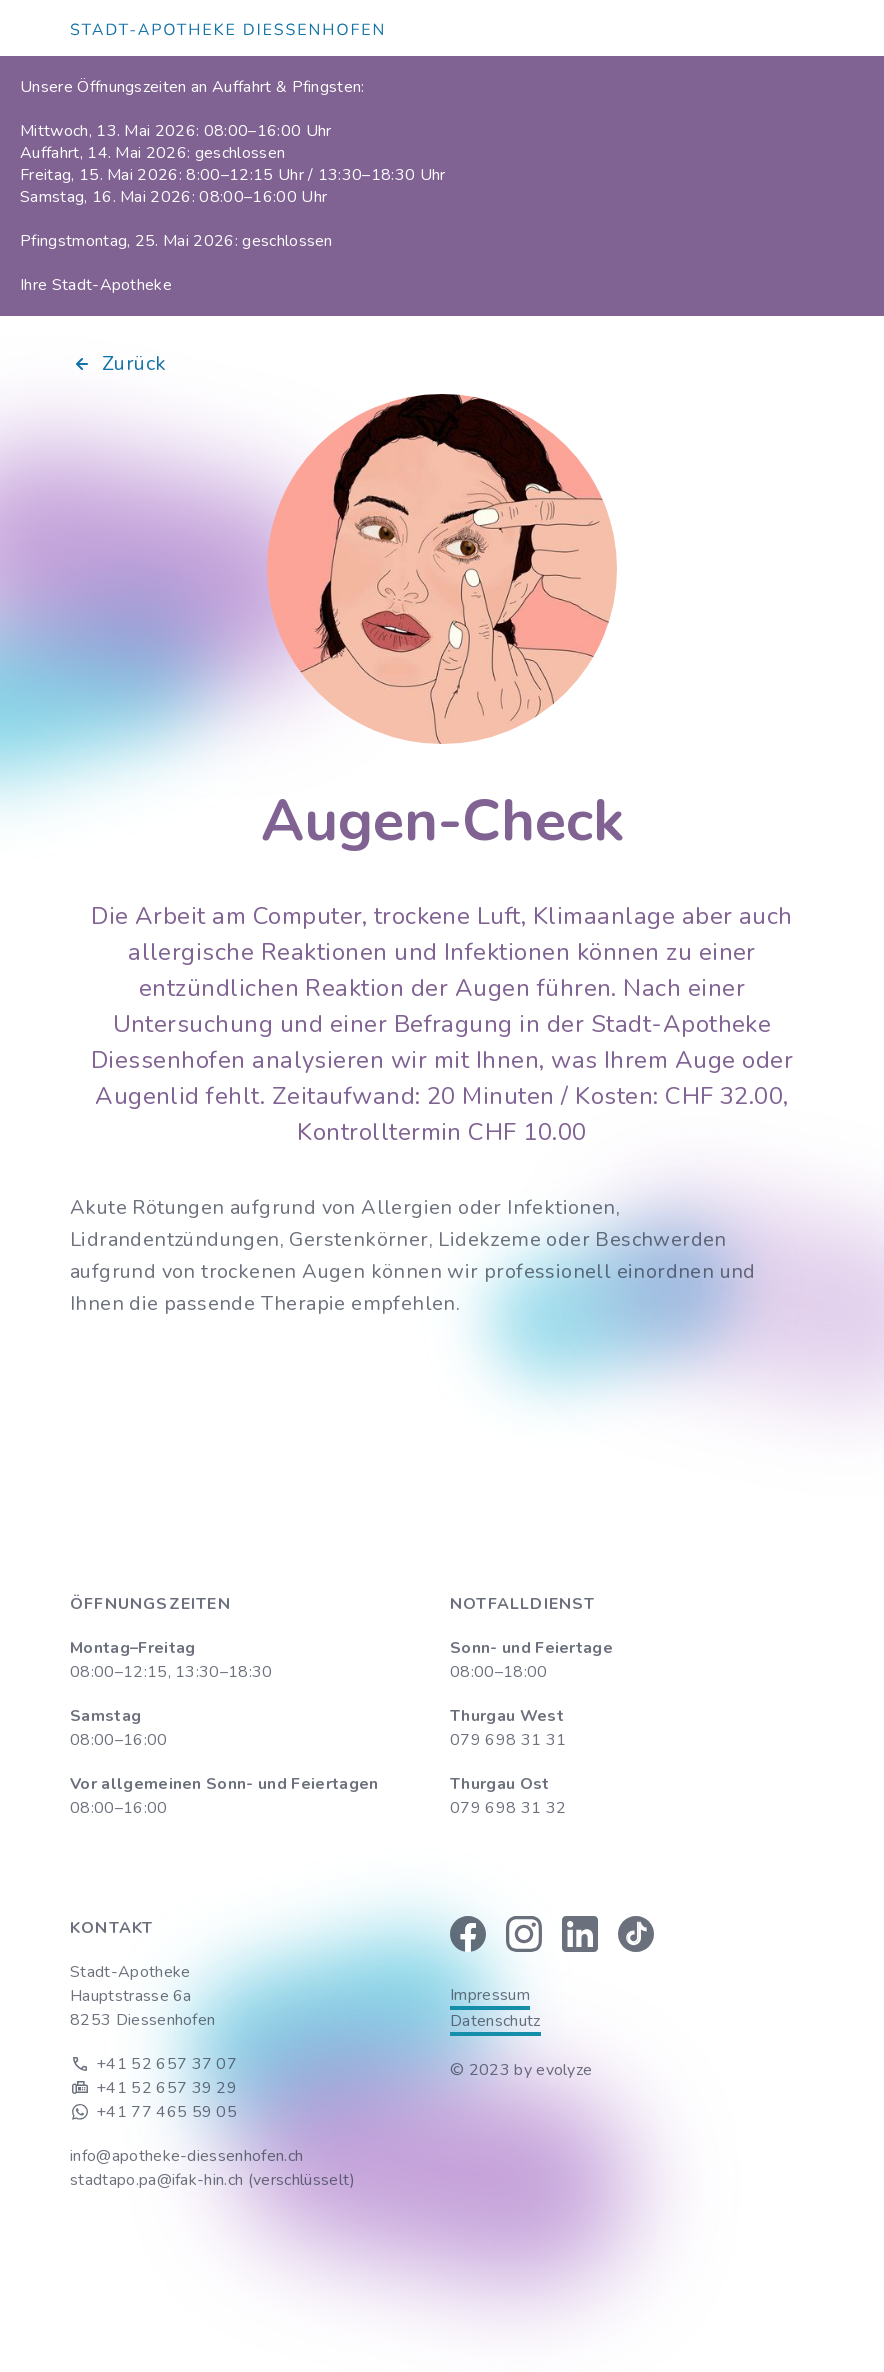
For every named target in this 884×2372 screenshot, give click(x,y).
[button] (802, 28)
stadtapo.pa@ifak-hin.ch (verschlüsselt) (212, 2180)
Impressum (490, 1995)
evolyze (564, 2070)
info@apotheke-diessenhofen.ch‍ (186, 2156)
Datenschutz (495, 2021)
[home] (226, 28)
